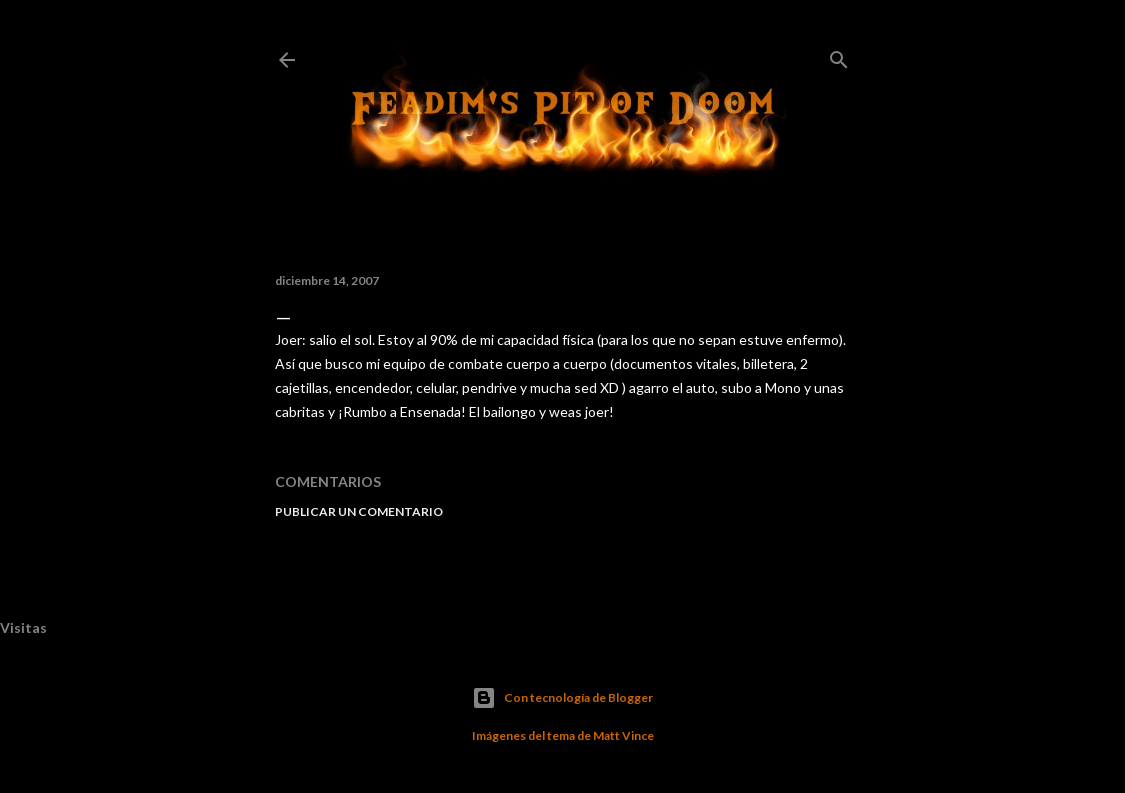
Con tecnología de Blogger (562, 698)
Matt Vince (623, 735)
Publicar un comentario (359, 511)
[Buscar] (839, 55)
